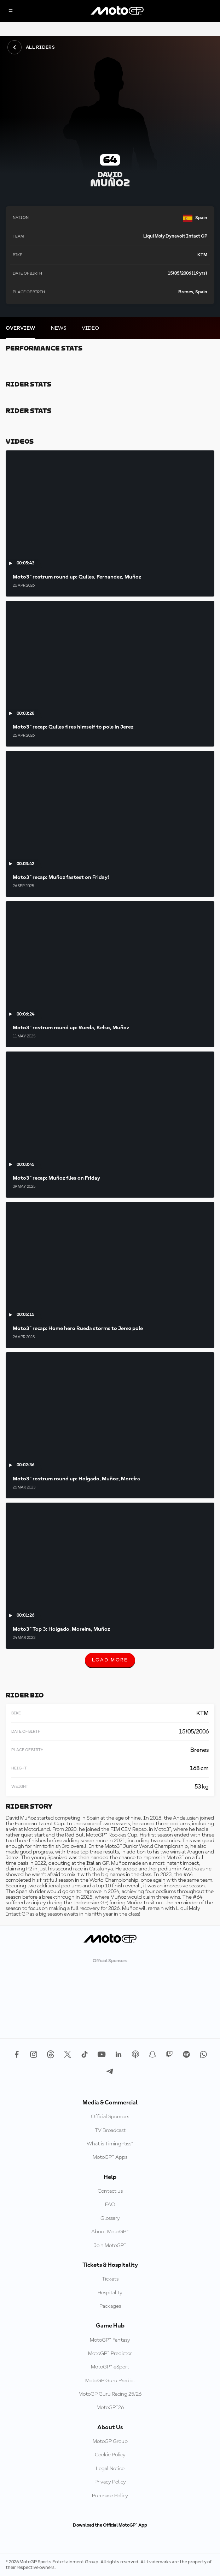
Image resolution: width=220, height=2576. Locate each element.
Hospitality (110, 2293)
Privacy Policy (110, 2482)
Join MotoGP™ (110, 2245)
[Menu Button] (10, 11)
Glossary (110, 2218)
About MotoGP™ (110, 2232)
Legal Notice (110, 2469)
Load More (110, 1662)
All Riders (31, 47)
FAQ (110, 2204)
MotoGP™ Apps (110, 2157)
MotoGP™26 (110, 2407)
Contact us (110, 2191)
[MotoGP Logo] (117, 11)
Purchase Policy (110, 2496)
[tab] (20, 328)
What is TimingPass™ (110, 2144)
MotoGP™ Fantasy (110, 2340)
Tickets (110, 2279)
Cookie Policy (110, 2455)
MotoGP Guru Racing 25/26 (110, 2394)
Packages (110, 2306)
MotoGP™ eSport (110, 2367)
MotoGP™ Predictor (110, 2353)
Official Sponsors (110, 2117)
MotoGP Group (110, 2441)
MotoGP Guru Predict (110, 2381)
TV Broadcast (110, 2130)
